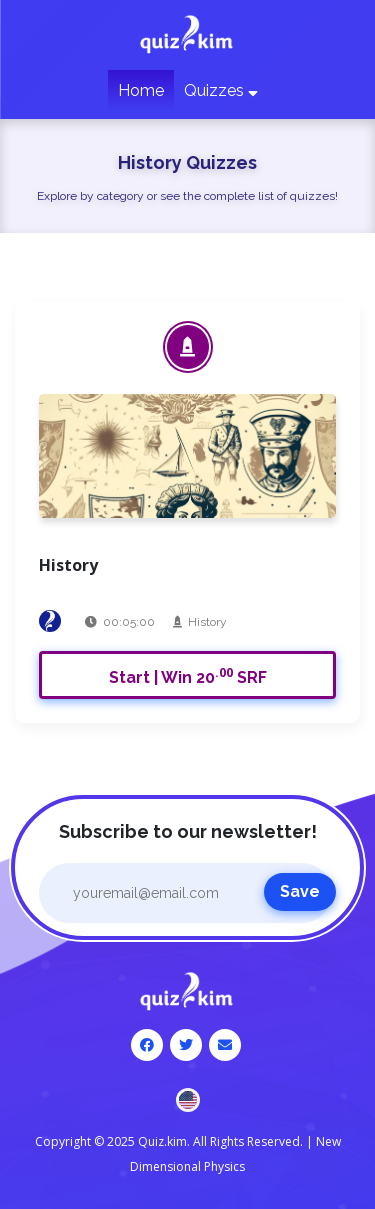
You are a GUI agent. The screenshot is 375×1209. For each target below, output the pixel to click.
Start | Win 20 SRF (188, 675)
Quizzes (221, 90)
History (207, 622)
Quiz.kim (162, 1141)
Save (300, 891)
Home (141, 90)
